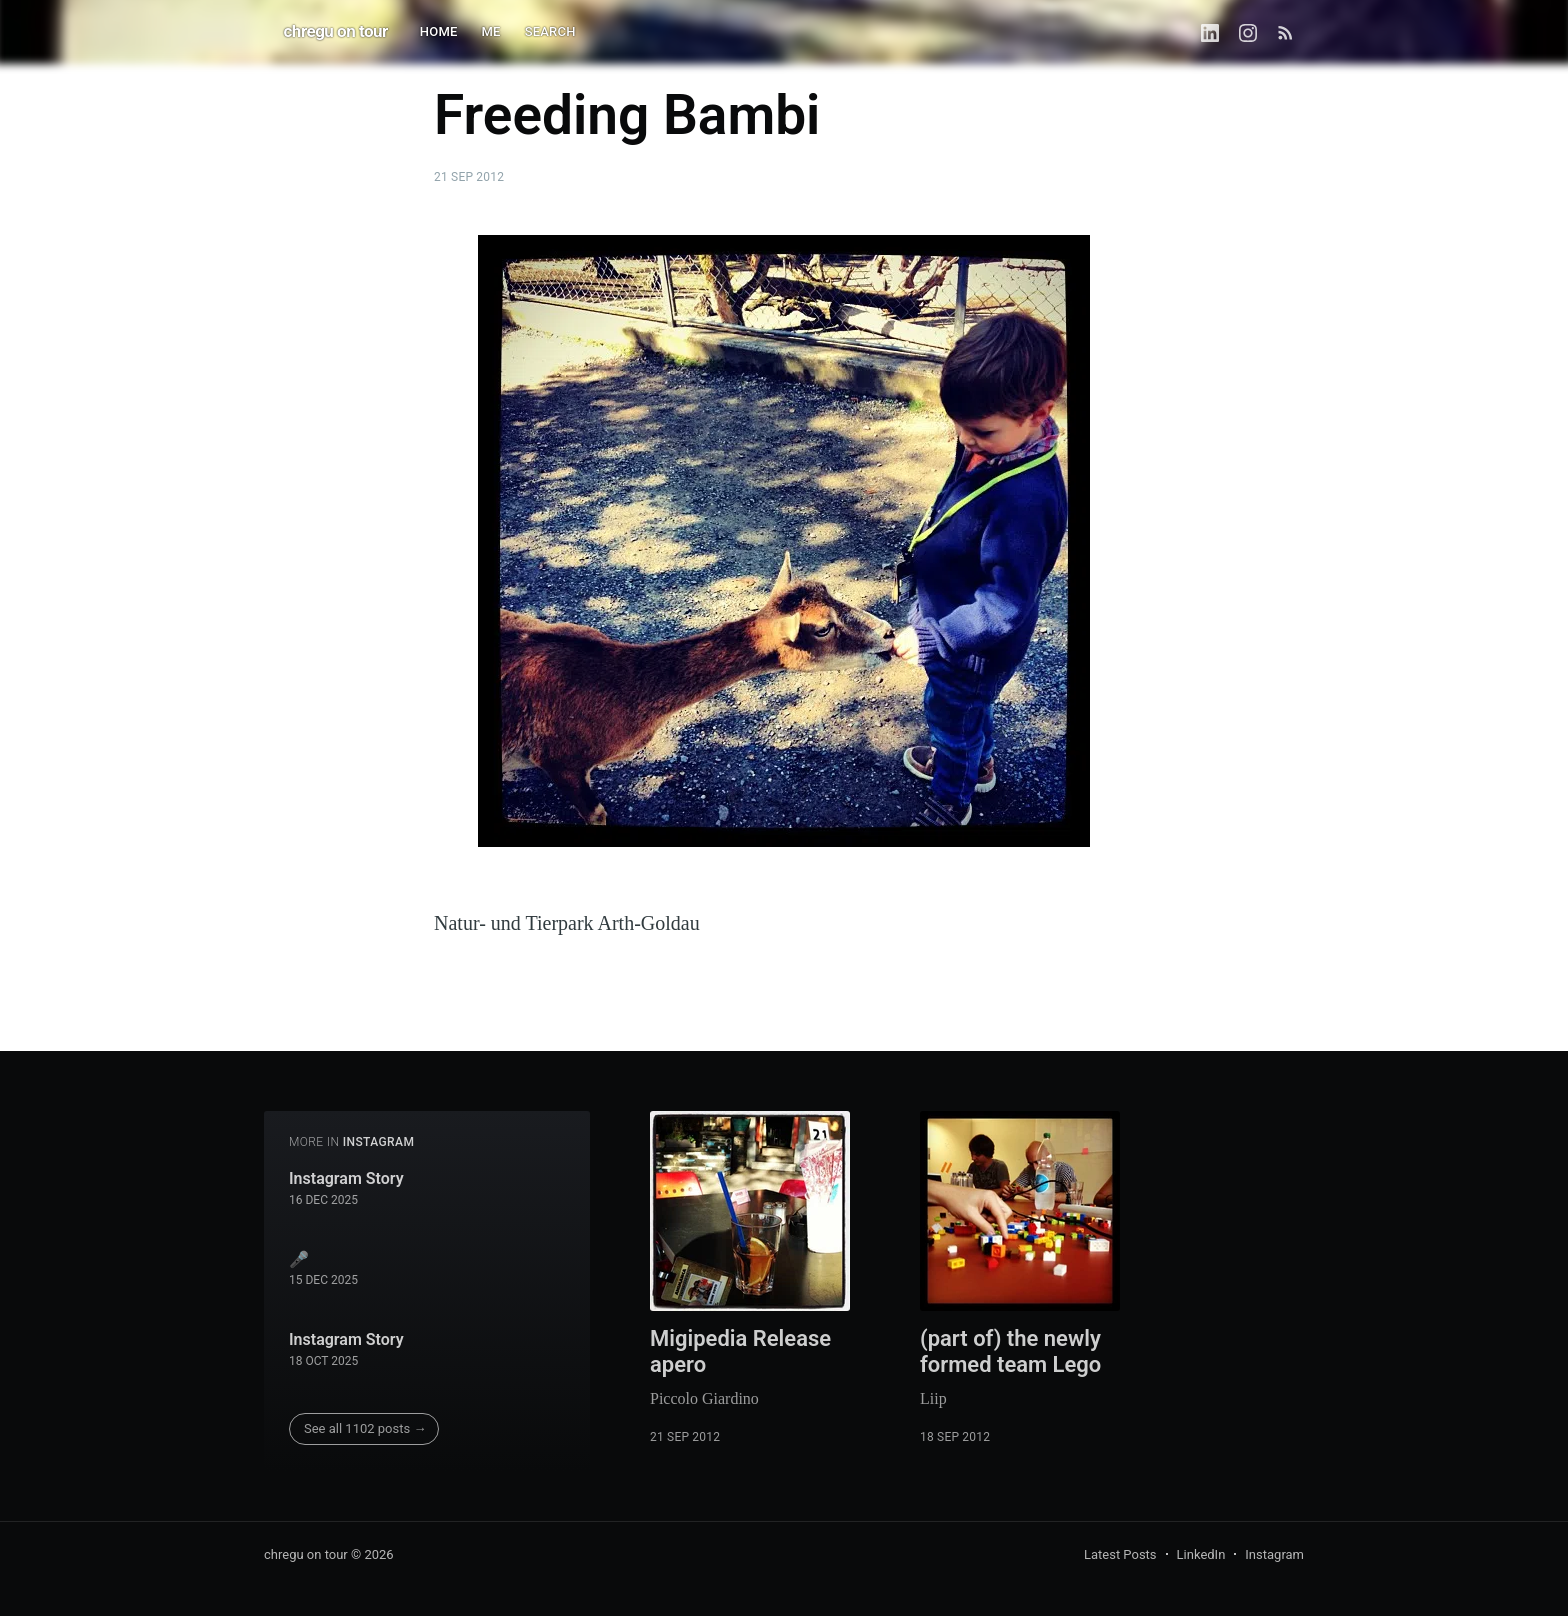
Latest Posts (1120, 1554)
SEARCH (550, 31)
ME (491, 31)
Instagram (1274, 1554)
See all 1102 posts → (365, 1428)
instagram (379, 1142)
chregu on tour (336, 31)
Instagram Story (346, 1178)
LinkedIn (1201, 1554)
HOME (439, 31)
